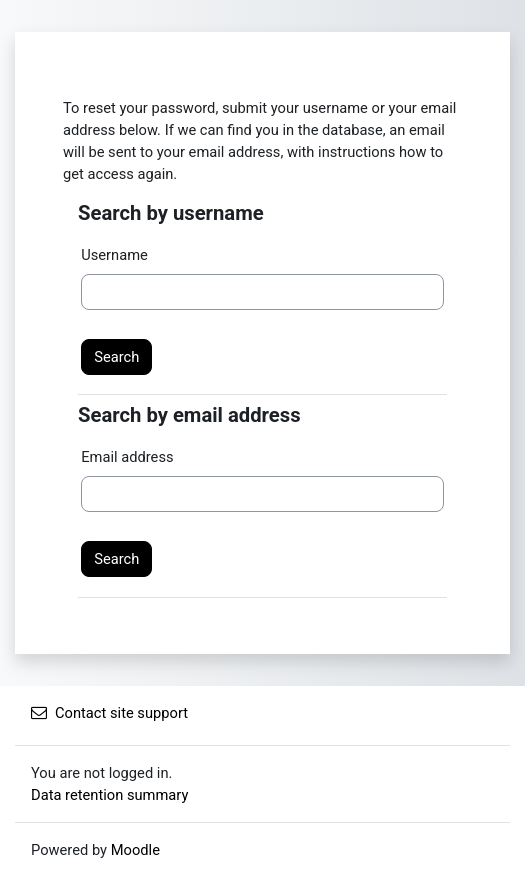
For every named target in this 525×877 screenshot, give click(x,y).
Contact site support (109, 713)
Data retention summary (109, 795)
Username (114, 255)
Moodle (135, 850)
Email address (127, 457)
